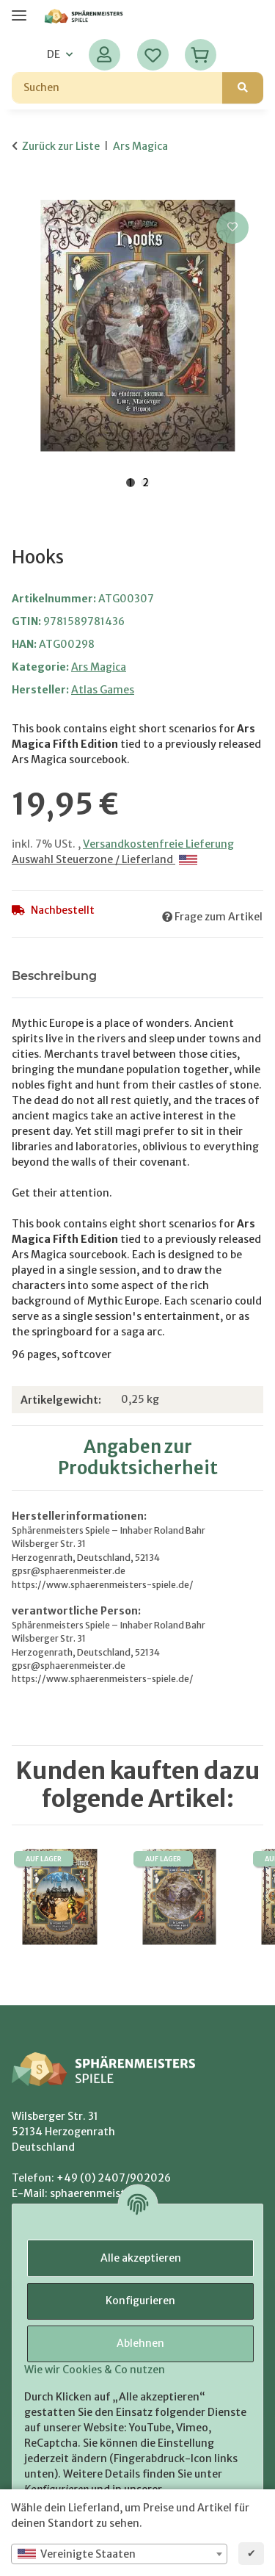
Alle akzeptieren (140, 2258)
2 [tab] (145, 482)
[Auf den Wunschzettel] (232, 228)
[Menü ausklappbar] (19, 9)
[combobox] (119, 2554)
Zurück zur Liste (61, 146)
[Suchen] (117, 88)
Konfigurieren (140, 2300)
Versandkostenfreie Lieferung (158, 844)
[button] (104, 54)
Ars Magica (98, 667)
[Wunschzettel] (153, 54)
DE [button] (53, 54)
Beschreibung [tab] (54, 976)
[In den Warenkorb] (23, 192)
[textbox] (119, 2554)
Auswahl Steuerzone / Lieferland (104, 859)
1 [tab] (130, 482)
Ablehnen (140, 2343)
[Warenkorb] (200, 54)
